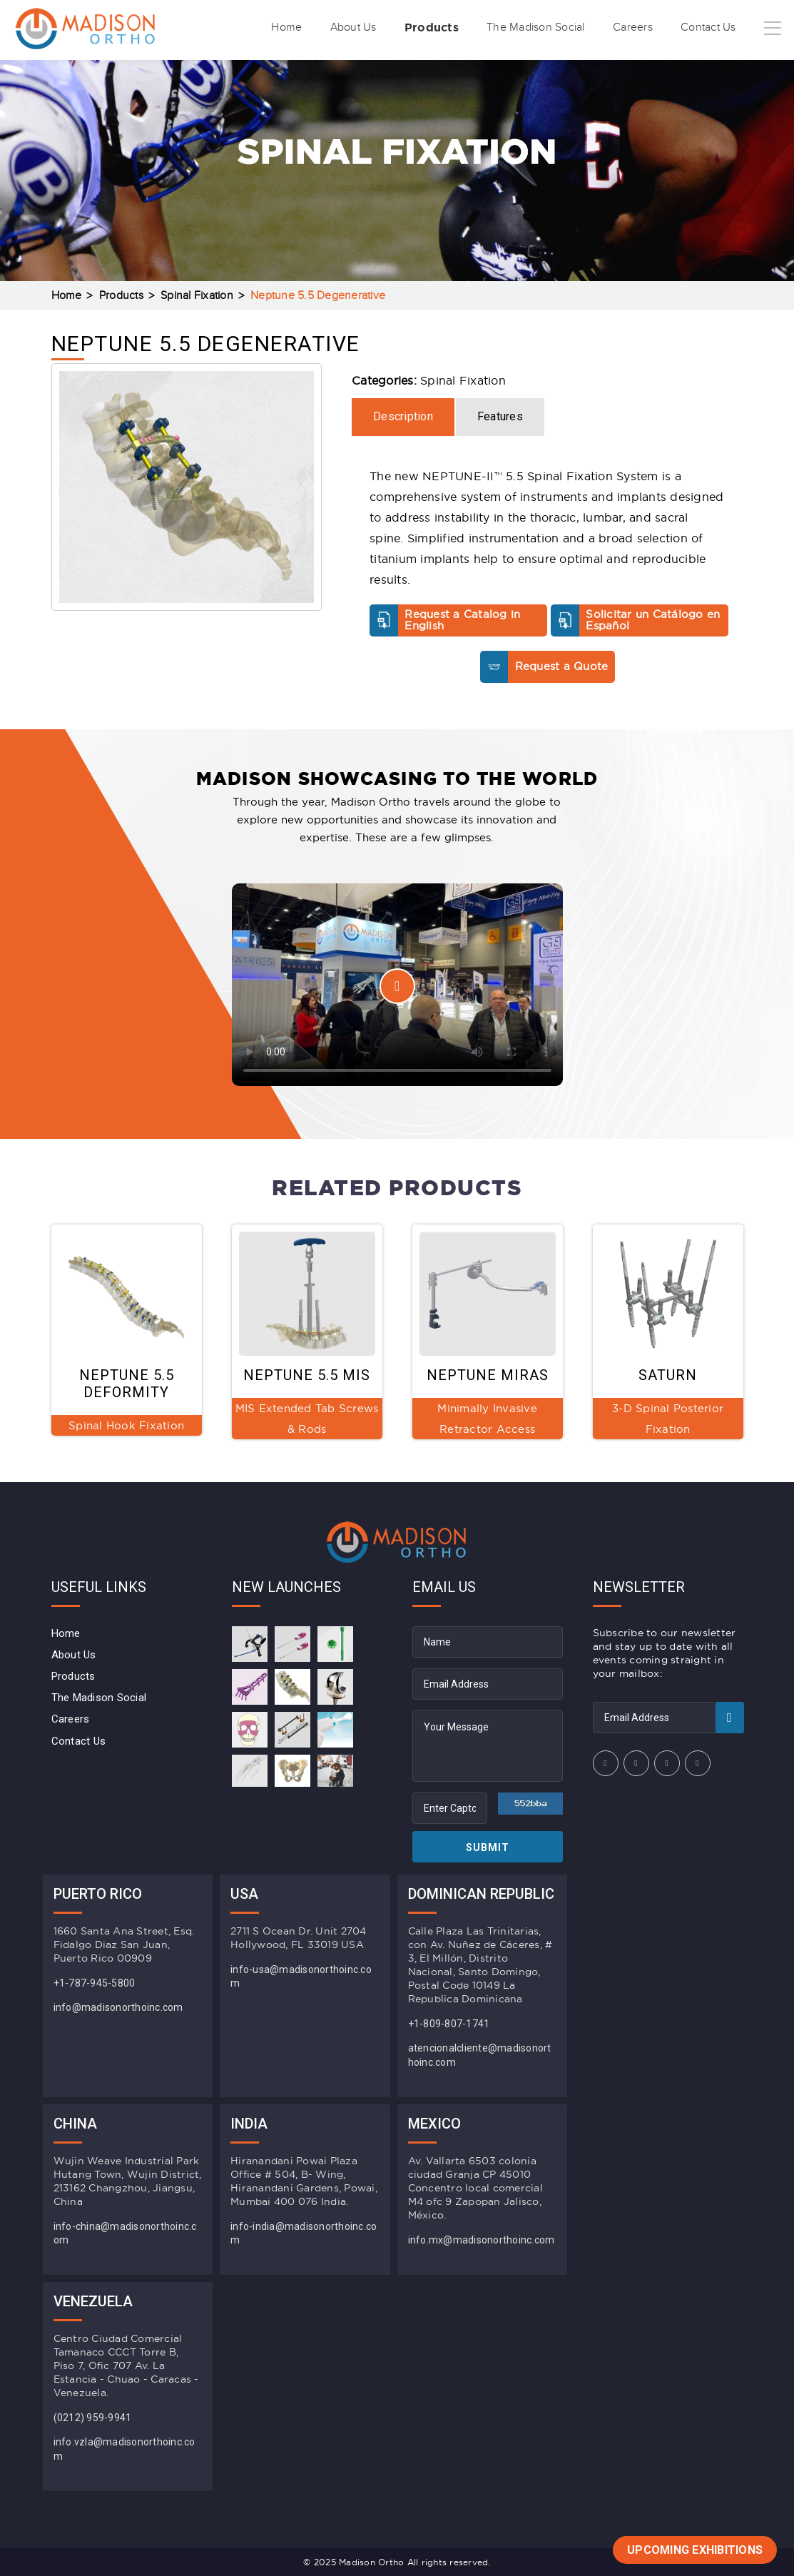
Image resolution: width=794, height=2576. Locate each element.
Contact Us (703, 28)
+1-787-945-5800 (95, 1983)
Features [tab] (500, 416)
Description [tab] (403, 416)
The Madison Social (515, 28)
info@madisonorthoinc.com (118, 2007)
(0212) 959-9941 (93, 2417)
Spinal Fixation (197, 296)
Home (243, 28)
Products (401, 27)
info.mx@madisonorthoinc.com (481, 2240)
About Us (316, 28)
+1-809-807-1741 (449, 2023)
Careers (620, 28)
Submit (487, 1847)
